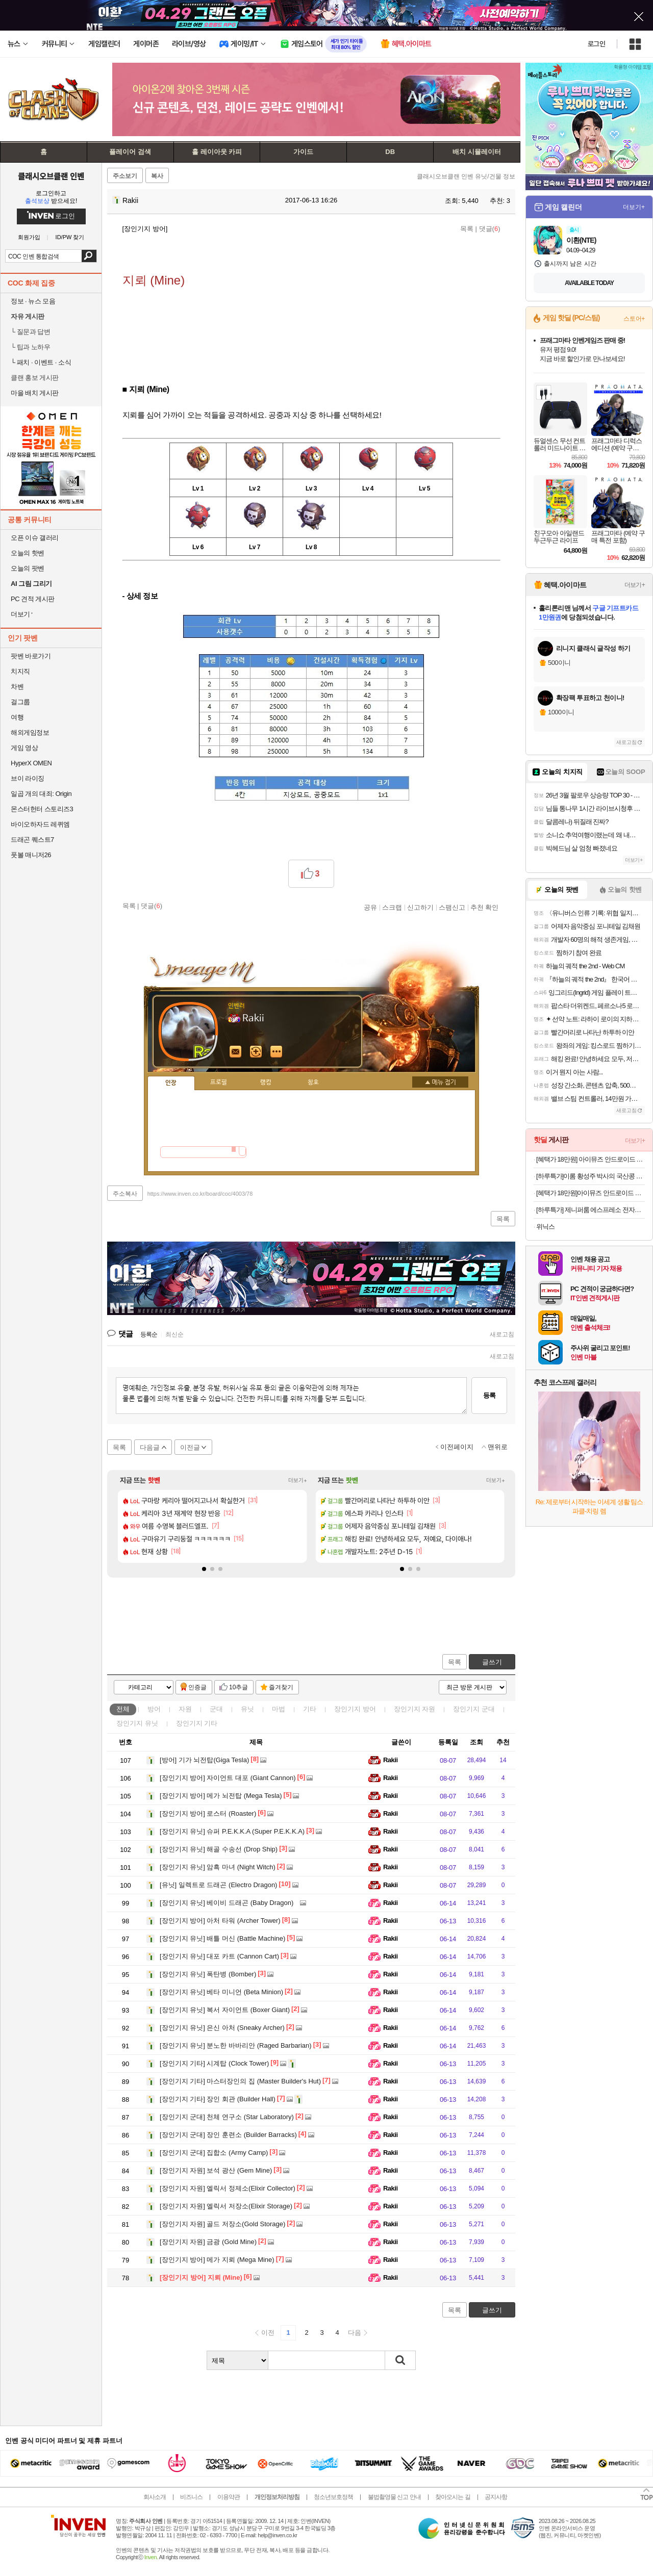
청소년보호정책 (333, 2497)
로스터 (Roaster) (208, 1813)
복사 (157, 175)
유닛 (247, 1709)
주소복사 (125, 1193)
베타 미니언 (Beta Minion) (221, 1992)
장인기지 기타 (197, 1723)
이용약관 (228, 2497)
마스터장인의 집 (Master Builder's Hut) (240, 2081)
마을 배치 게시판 (35, 393)
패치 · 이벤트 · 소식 (41, 362)
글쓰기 (492, 1662)
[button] (204, 1569)
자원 (185, 1709)
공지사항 (496, 2497)
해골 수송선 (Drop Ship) (219, 1849)
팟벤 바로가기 (31, 656)
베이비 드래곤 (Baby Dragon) (226, 1903)
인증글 (197, 1687)
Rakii (125, 200)
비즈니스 (191, 2497)
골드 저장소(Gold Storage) (222, 2224)
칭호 (313, 1082)
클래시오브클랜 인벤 (51, 176)
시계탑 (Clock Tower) (214, 2063)
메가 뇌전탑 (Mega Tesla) (221, 1795)
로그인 (596, 44)
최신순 (174, 1334)
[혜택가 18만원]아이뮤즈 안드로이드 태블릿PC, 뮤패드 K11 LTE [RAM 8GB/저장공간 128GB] (590, 1193)
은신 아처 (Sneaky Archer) (222, 2027)
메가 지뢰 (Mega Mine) (217, 2259)
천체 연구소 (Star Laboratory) (227, 2117)
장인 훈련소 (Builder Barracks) (228, 2135)
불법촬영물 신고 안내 (394, 2497)
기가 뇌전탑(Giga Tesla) (204, 1760)
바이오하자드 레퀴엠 (40, 824)
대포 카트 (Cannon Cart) (219, 1956)
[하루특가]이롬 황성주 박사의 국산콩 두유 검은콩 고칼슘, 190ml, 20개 (590, 1176)
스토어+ (634, 318)
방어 (154, 1709)
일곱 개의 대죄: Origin (41, 793)
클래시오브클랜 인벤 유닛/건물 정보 (466, 176)
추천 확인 (484, 907)
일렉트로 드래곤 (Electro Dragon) (218, 1885)
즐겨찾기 (281, 1687)
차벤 (17, 686)
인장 (171, 1083)
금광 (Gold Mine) (208, 2242)
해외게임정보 (30, 732)
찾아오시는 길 (452, 2497)
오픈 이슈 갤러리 (35, 537)
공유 (370, 907)
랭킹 (265, 1082)
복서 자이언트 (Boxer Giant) (225, 2010)
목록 (466, 229)
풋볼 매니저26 (31, 855)
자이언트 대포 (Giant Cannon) (228, 1778)
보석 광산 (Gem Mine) (216, 2170)
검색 (89, 256)
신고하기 (420, 907)
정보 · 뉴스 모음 (33, 301)
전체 (123, 1709)
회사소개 (154, 2497)
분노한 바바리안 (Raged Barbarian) (236, 2045)
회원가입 (29, 237)
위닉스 (545, 1226)
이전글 (190, 1447)
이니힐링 (256, 1052)
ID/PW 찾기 (70, 237)
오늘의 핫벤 (27, 553)
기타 (309, 1709)
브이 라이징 (27, 778)
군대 (216, 1709)
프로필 (218, 1082)
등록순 (148, 1334)
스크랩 (392, 907)
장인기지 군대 (474, 1709)
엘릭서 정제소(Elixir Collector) (227, 2188)
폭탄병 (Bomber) (208, 1974)
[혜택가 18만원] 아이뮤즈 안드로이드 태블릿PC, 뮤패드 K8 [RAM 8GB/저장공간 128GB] (590, 1159)
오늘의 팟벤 (27, 568)
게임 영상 (24, 747)
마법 (278, 1709)
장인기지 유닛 (137, 1723)
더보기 (276, 1052)
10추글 (238, 1687)
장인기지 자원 (415, 1709)
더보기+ (297, 1480)
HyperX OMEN (31, 763)
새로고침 (502, 1334)
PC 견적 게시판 (33, 599)
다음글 (150, 1447)
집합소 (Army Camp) (214, 2152)
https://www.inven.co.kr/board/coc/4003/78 (200, 1194)
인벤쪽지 (235, 1052)
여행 (17, 717)
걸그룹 (20, 702)
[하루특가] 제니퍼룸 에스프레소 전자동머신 (590, 1210)
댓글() (489, 229)
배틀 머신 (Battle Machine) (222, 1938)
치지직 (20, 671)
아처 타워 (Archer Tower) (220, 1920)
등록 (489, 1395)
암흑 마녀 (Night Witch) (217, 1867)
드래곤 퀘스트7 (32, 839)
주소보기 (125, 175)
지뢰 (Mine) (201, 2277)
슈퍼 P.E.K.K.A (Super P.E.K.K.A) (232, 1831)
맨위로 (498, 1447)
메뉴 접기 (440, 1082)
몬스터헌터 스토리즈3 (42, 809)
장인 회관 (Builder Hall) (217, 2099)
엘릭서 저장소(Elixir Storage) (226, 2206)
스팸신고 (452, 907)
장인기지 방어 (355, 1709)
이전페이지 (456, 1447)
